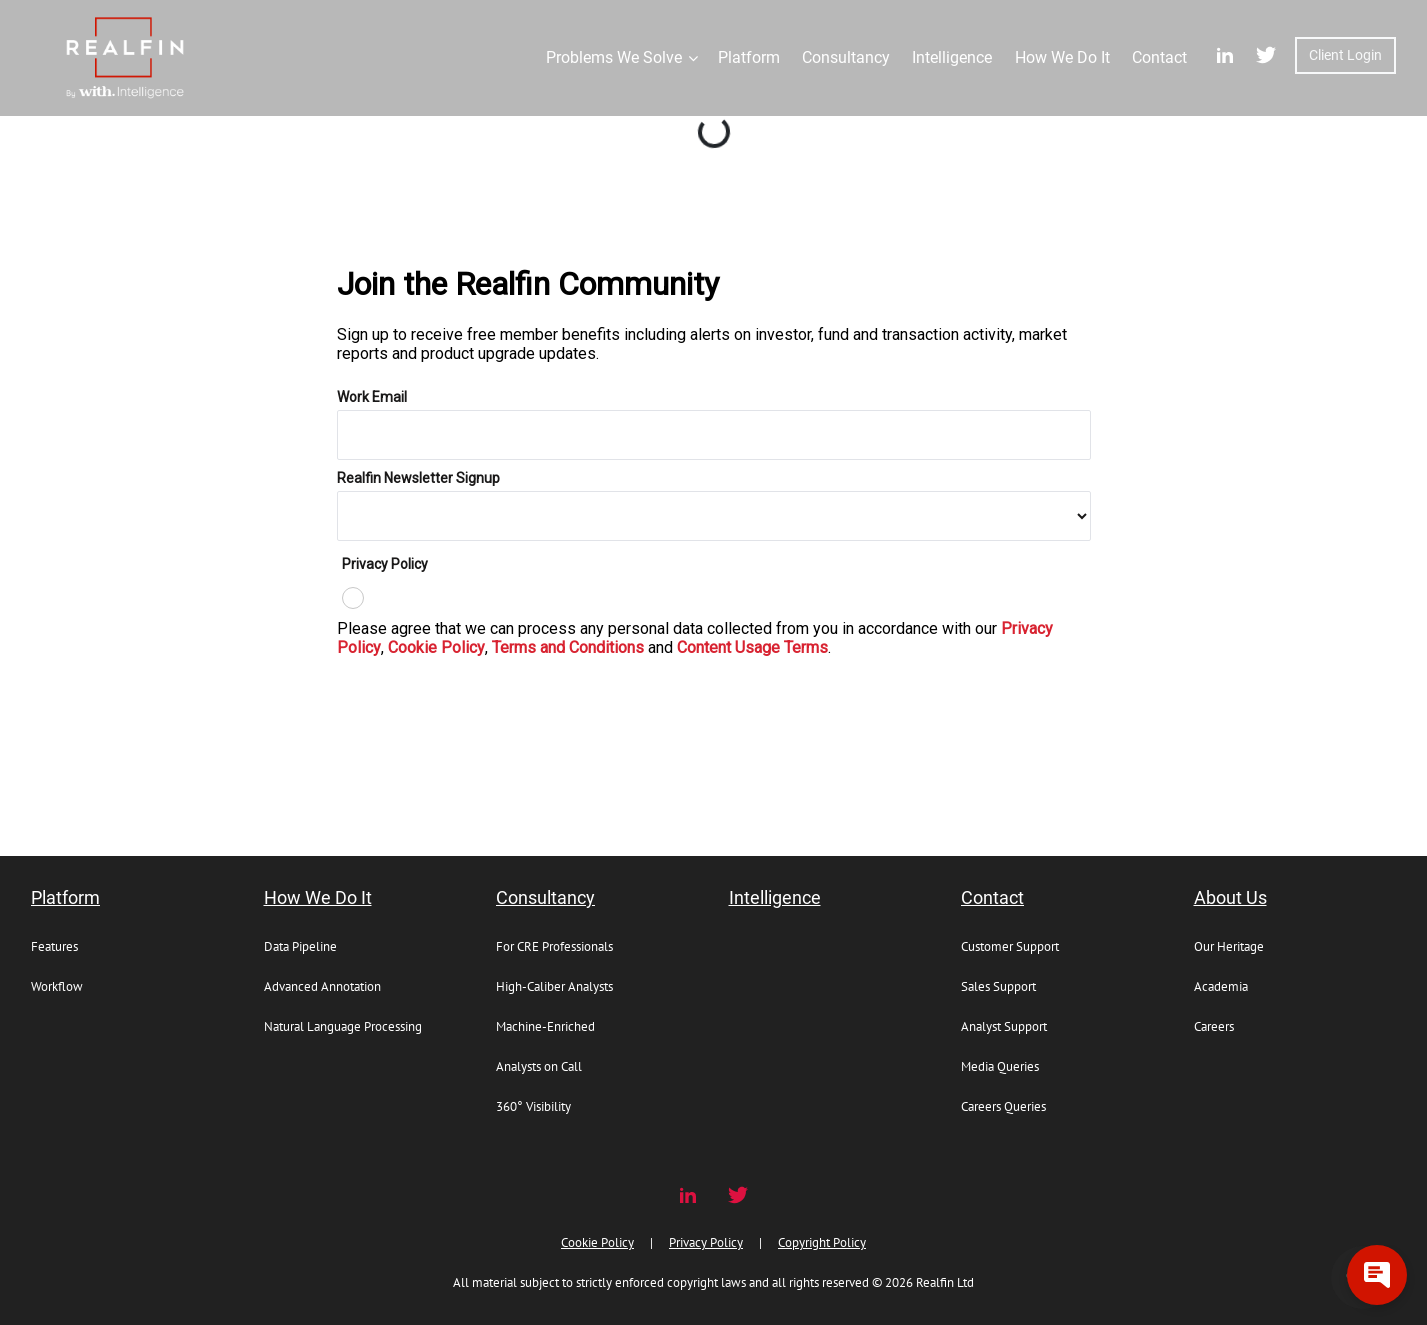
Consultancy (545, 898)
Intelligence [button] (952, 57)
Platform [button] (749, 57)
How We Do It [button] (1062, 57)
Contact (992, 898)
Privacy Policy (706, 1242)
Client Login (1345, 55)
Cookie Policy (597, 1242)
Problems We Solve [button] (614, 57)
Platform (65, 898)
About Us (1230, 898)
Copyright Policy (822, 1242)
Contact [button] (1159, 57)
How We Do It (318, 898)
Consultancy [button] (846, 57)
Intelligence (775, 898)
